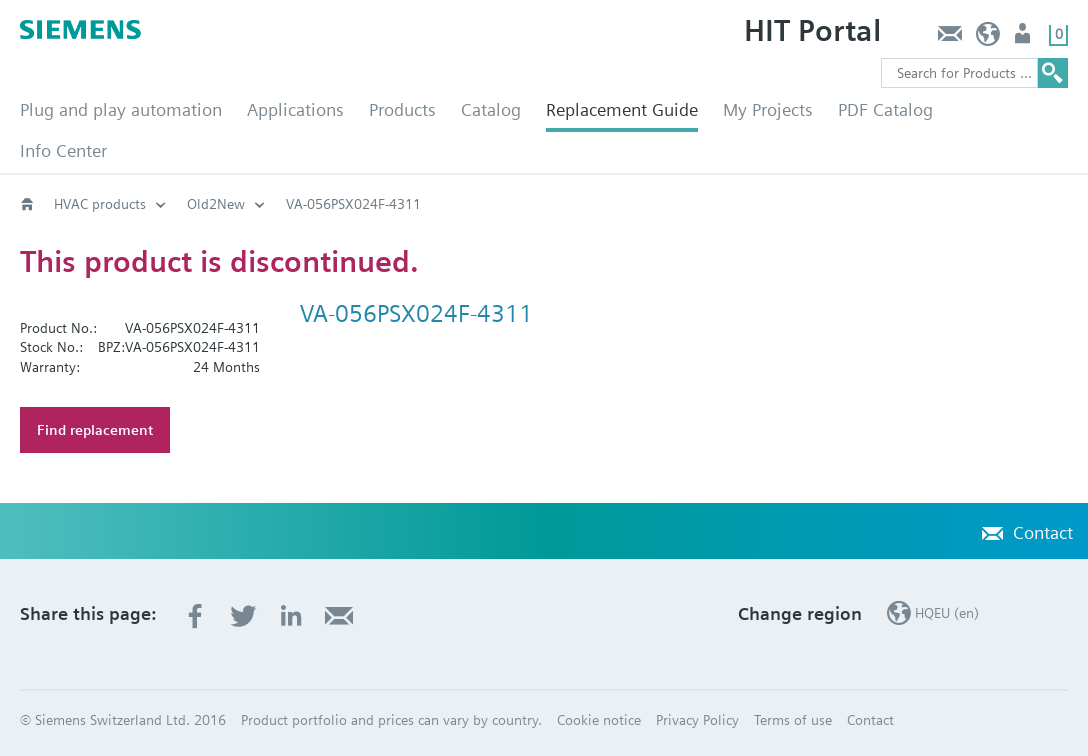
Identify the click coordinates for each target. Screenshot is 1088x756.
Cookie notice (599, 720)
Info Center (63, 150)
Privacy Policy (697, 720)
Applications (295, 109)
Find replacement (95, 430)
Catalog (491, 109)
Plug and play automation (121, 109)
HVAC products (100, 204)
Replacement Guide (622, 109)
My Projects (768, 109)
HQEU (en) (988, 38)
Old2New (216, 204)
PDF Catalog (885, 109)
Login (1024, 38)
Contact (949, 38)
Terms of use (793, 720)
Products (402, 109)
